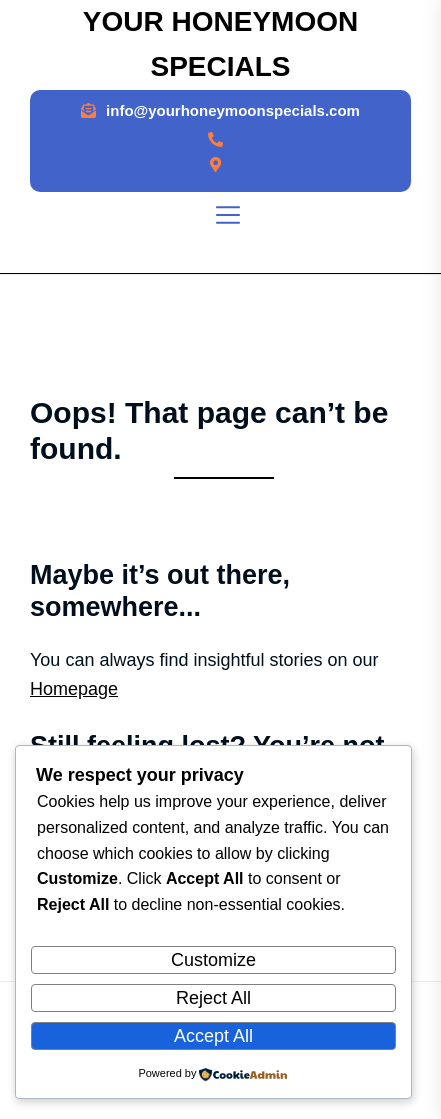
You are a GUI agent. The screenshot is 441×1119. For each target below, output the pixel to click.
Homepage (74, 689)
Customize (213, 960)
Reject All (213, 998)
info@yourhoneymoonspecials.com (233, 110)
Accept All (213, 1036)
